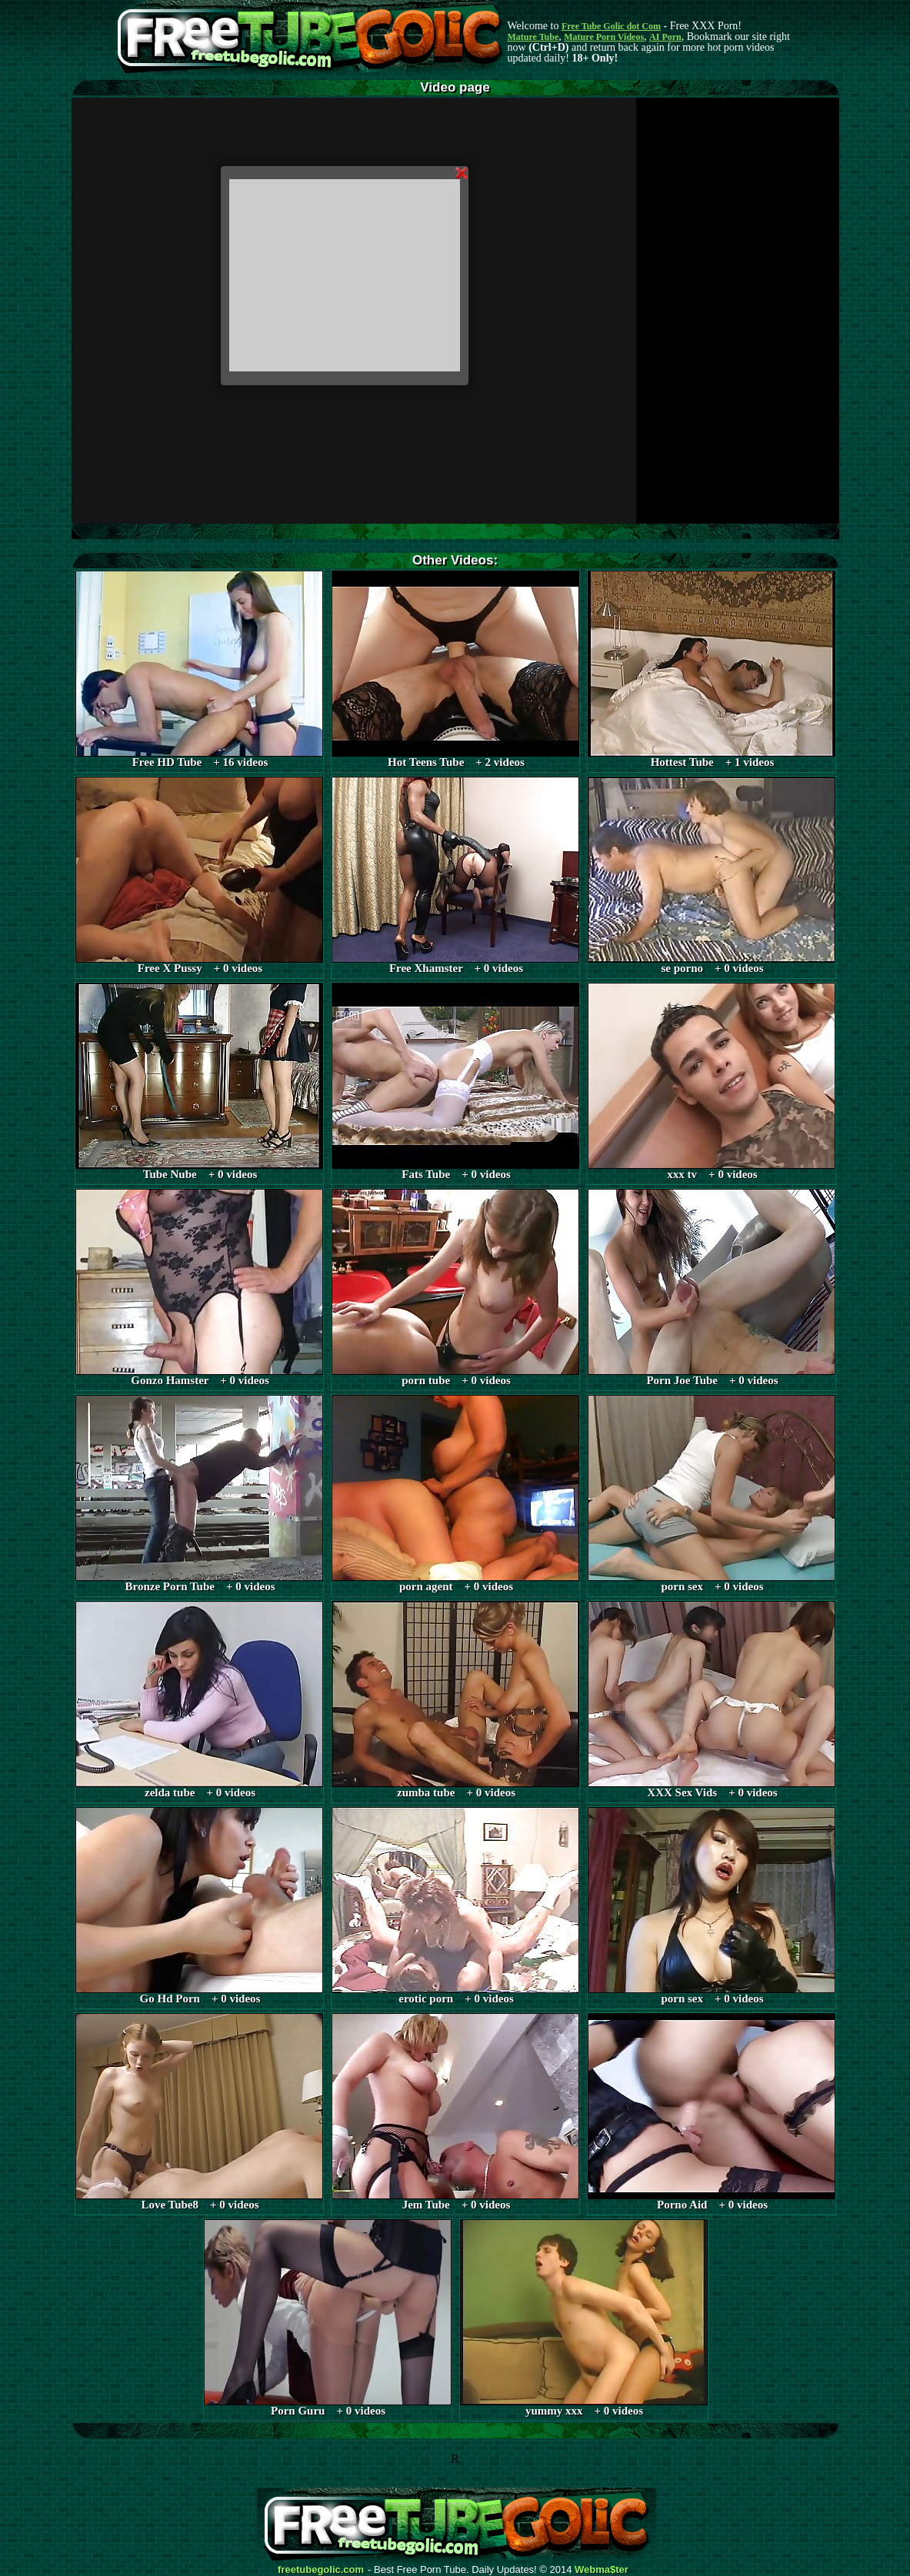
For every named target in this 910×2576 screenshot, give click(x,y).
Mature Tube (533, 37)
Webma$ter (601, 2569)
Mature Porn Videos (604, 37)
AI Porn (665, 37)
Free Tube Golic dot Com (611, 26)
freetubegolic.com (321, 2569)
